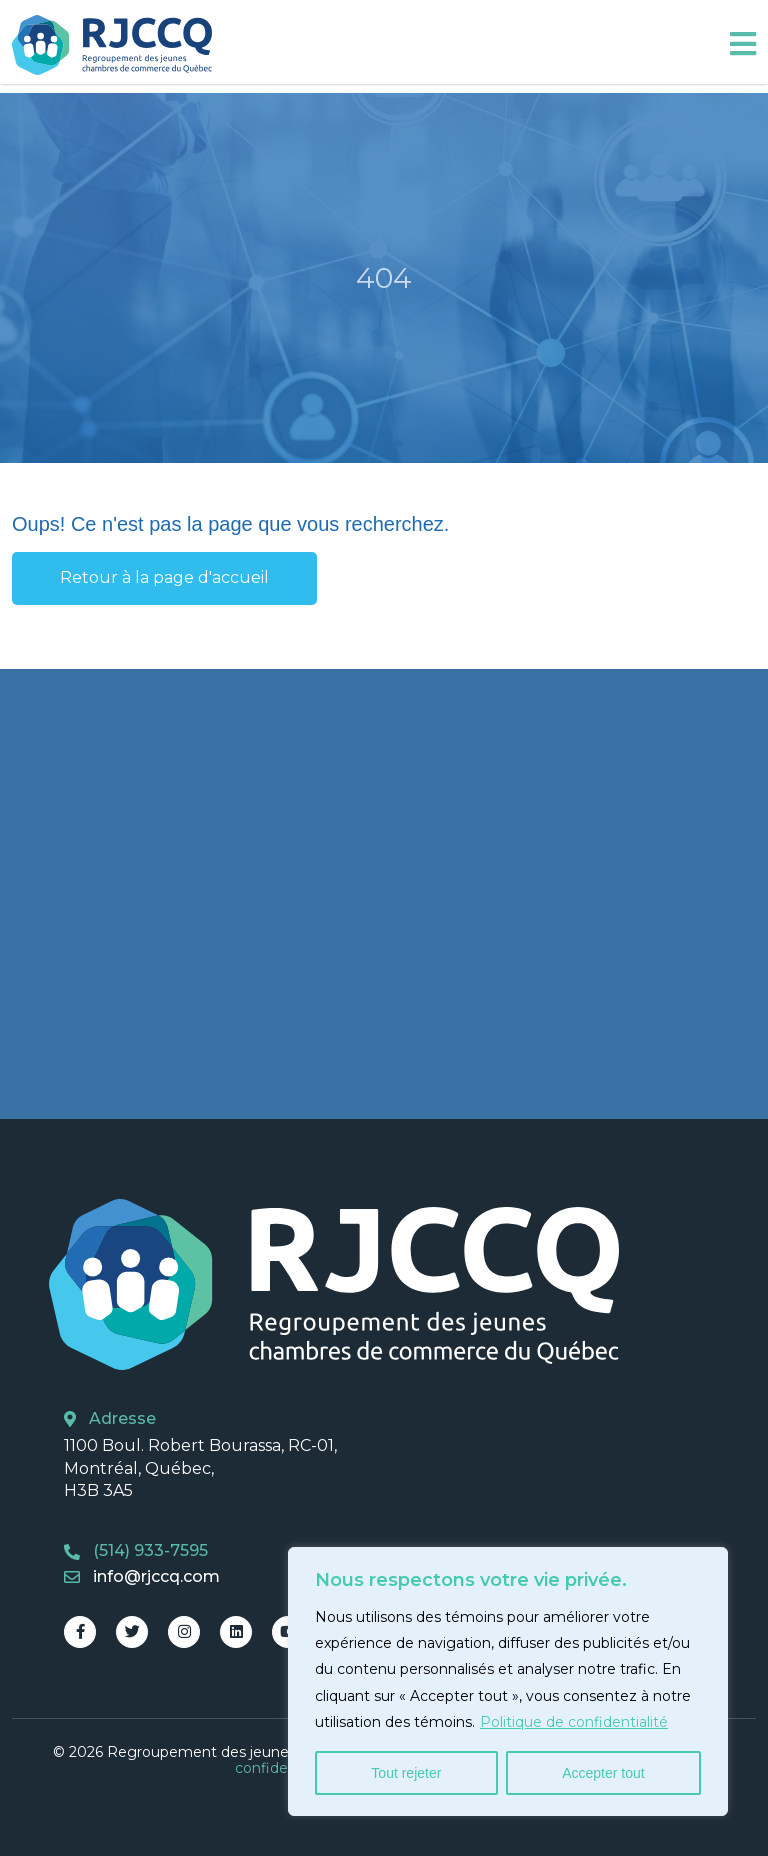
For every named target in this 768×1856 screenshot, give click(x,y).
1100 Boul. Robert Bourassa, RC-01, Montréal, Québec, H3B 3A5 (200, 1468)
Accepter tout (603, 1773)
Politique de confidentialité (574, 1722)
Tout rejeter (406, 1773)
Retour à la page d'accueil (164, 577)
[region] (508, 1681)
